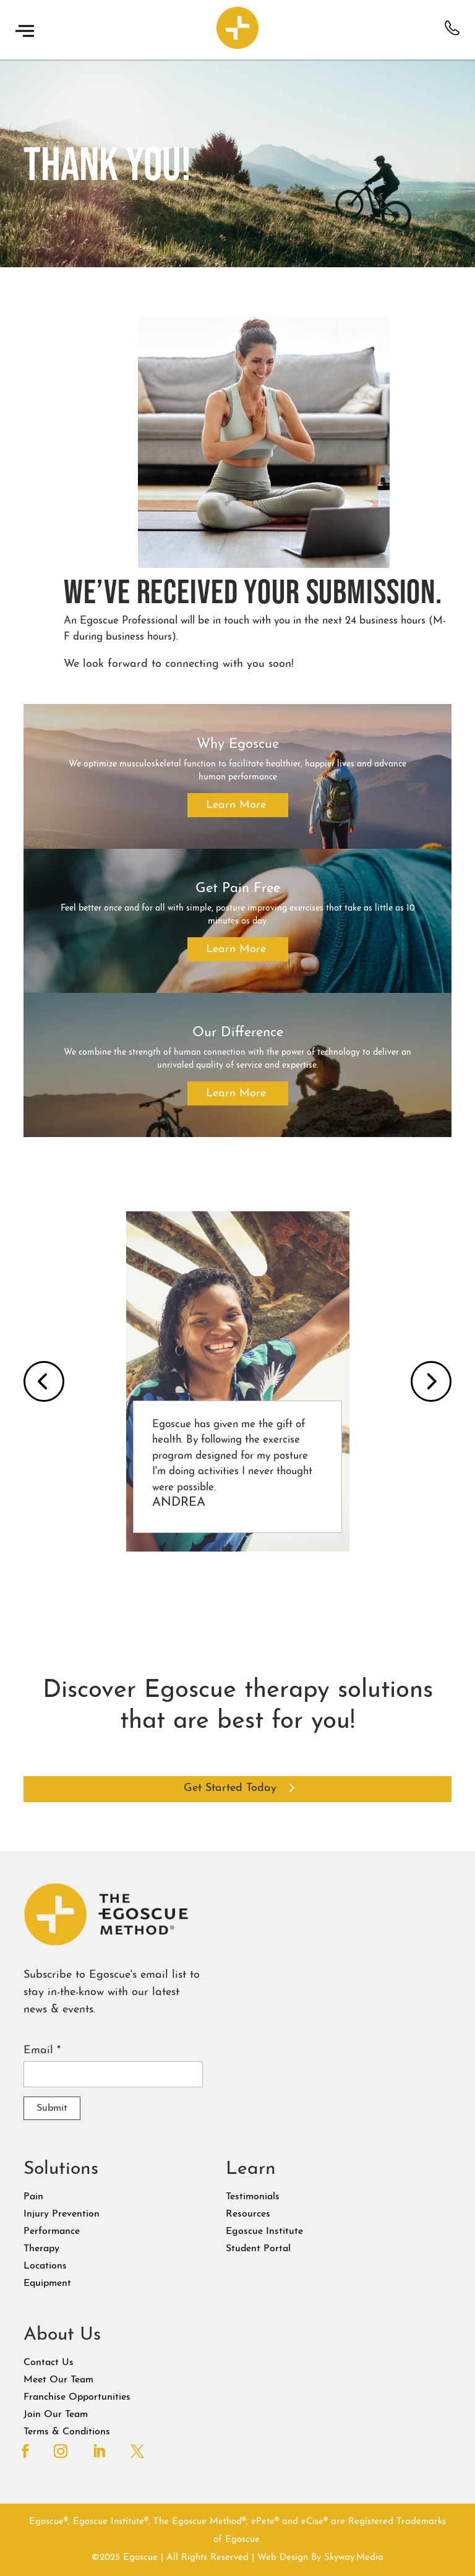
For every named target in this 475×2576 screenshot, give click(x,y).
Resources (248, 2214)
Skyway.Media (353, 2557)
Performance (52, 2231)
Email (42, 2050)
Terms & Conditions (67, 2432)
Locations (45, 2266)
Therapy (41, 2249)
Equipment (47, 2283)
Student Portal (258, 2249)
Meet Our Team (58, 2380)
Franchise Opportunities (77, 2397)
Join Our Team (56, 2414)
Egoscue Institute (264, 2231)
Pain (33, 2197)
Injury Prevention (62, 2214)
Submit (51, 2108)
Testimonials (253, 2197)
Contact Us (49, 2363)
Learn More (236, 805)
